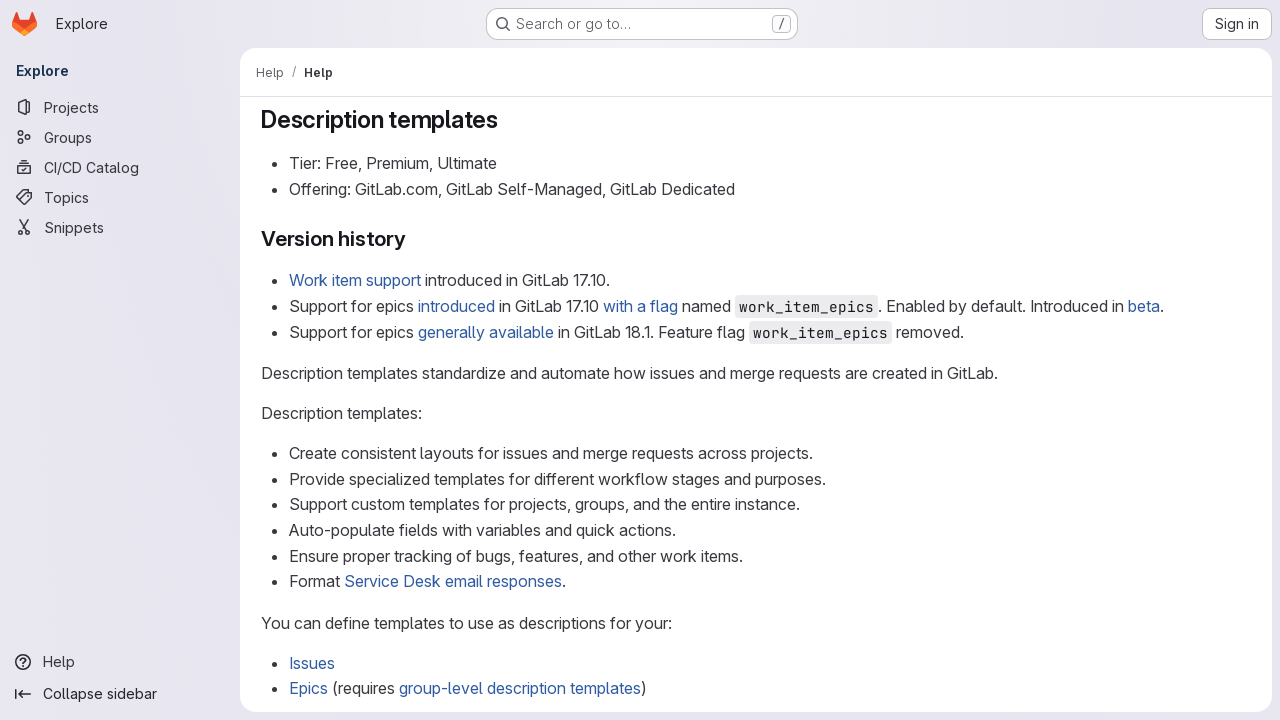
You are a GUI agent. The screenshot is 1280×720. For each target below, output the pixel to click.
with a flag (640, 306)
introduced (456, 306)
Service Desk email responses (453, 581)
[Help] (120, 662)
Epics (308, 688)
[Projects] (120, 107)
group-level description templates (520, 688)
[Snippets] (120, 227)
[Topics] (120, 197)
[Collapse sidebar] (120, 694)
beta (1144, 306)
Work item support (355, 280)
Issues (312, 663)
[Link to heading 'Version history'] (417, 238)
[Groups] (120, 137)
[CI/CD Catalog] (120, 167)
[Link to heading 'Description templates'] (511, 119)
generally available (486, 332)
